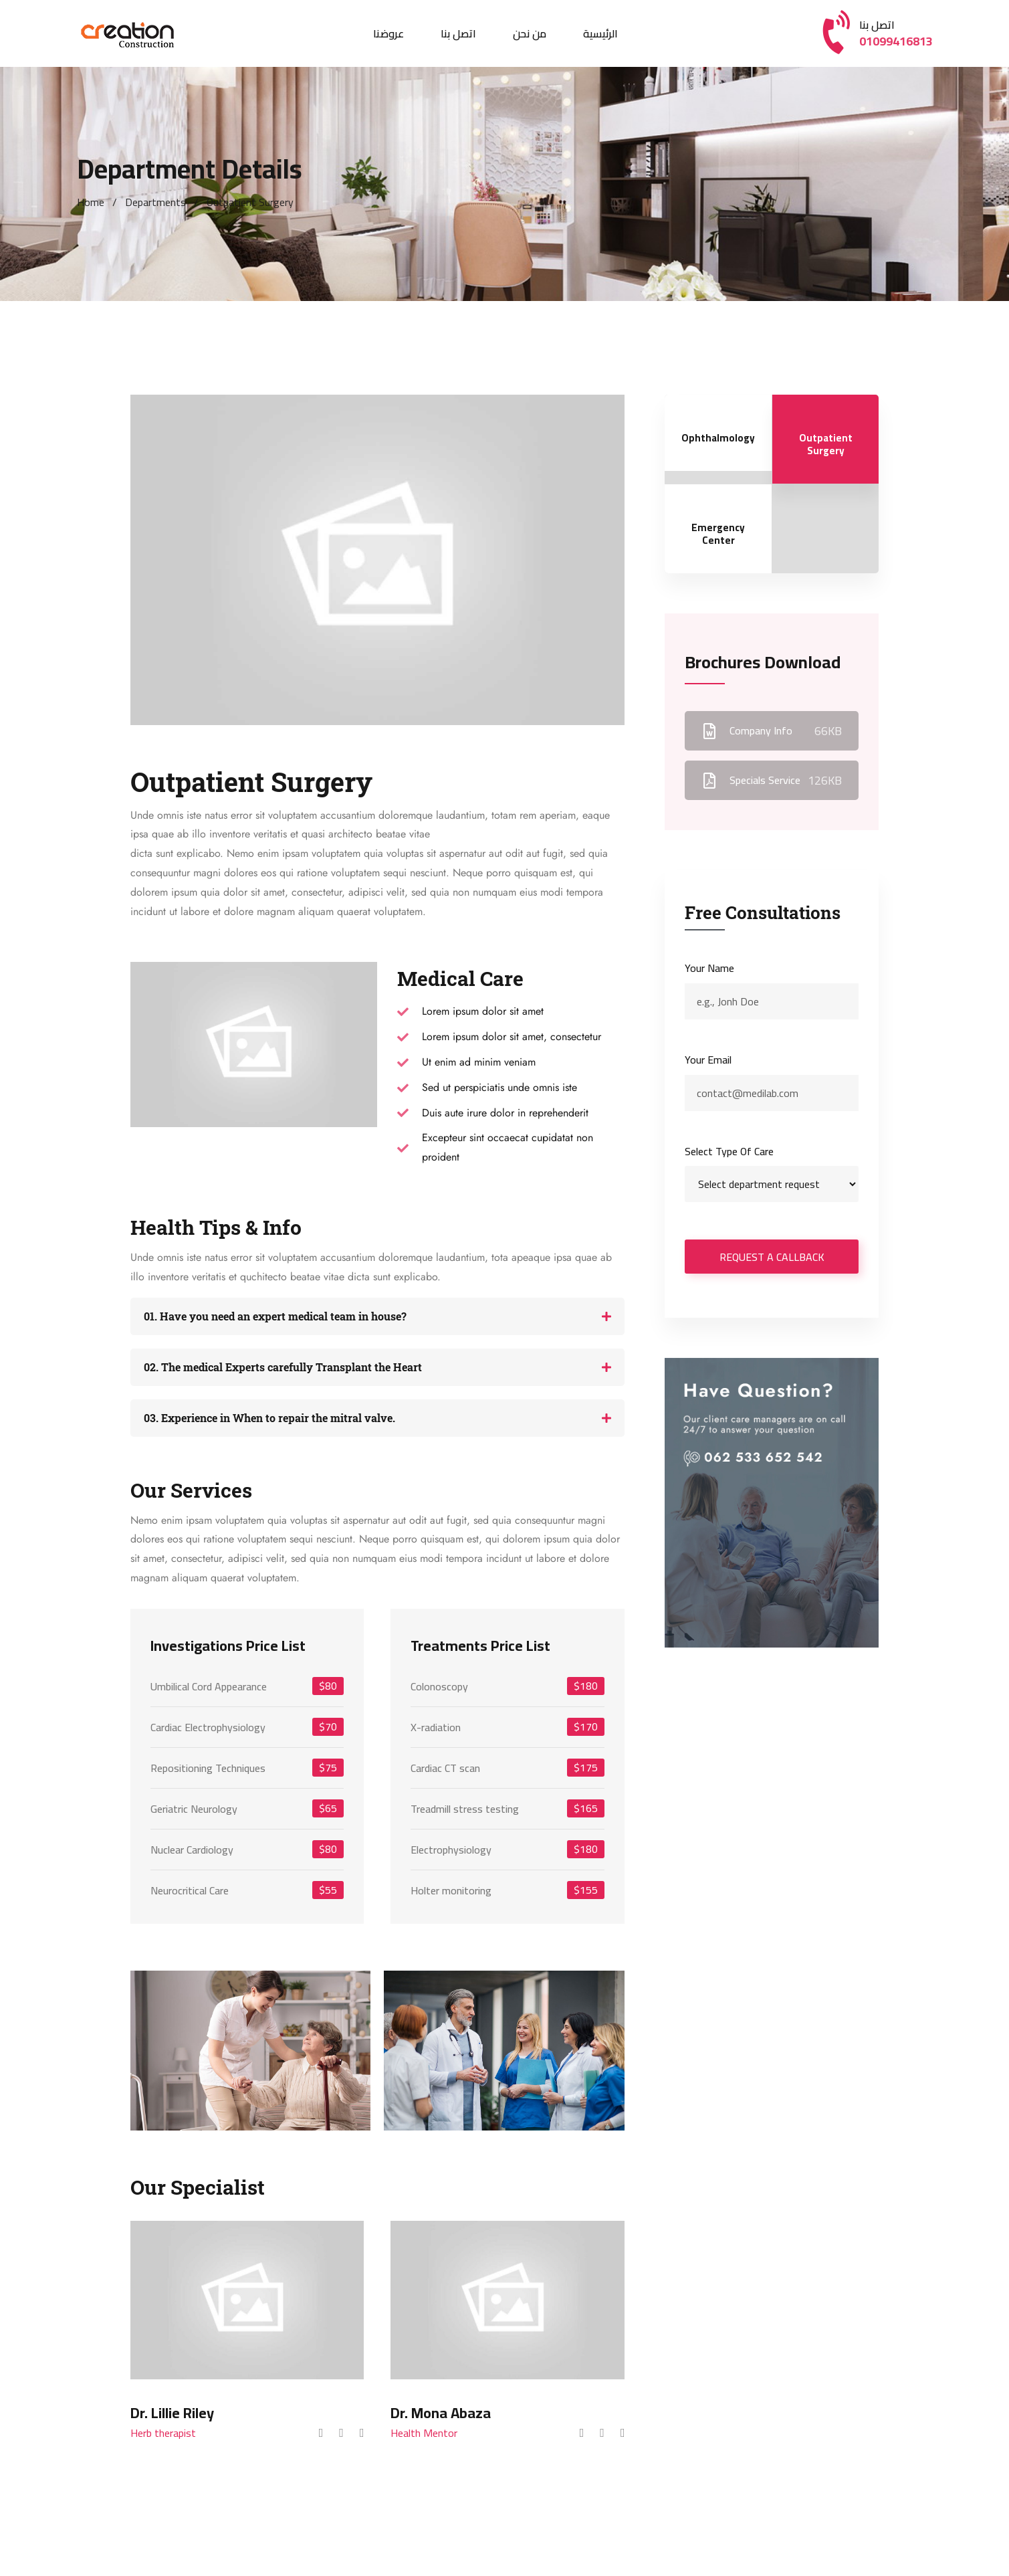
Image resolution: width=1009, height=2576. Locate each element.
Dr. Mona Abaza (440, 2413)
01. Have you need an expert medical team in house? (275, 1316)
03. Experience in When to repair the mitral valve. (269, 1418)
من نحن (529, 33)
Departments (155, 202)
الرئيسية (600, 33)
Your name (709, 968)
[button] (377, 1316)
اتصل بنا (458, 33)
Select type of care (729, 1151)
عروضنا (388, 33)
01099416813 (896, 41)
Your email (708, 1060)
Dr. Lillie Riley (172, 2413)
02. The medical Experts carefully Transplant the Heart (283, 1367)
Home (90, 202)
